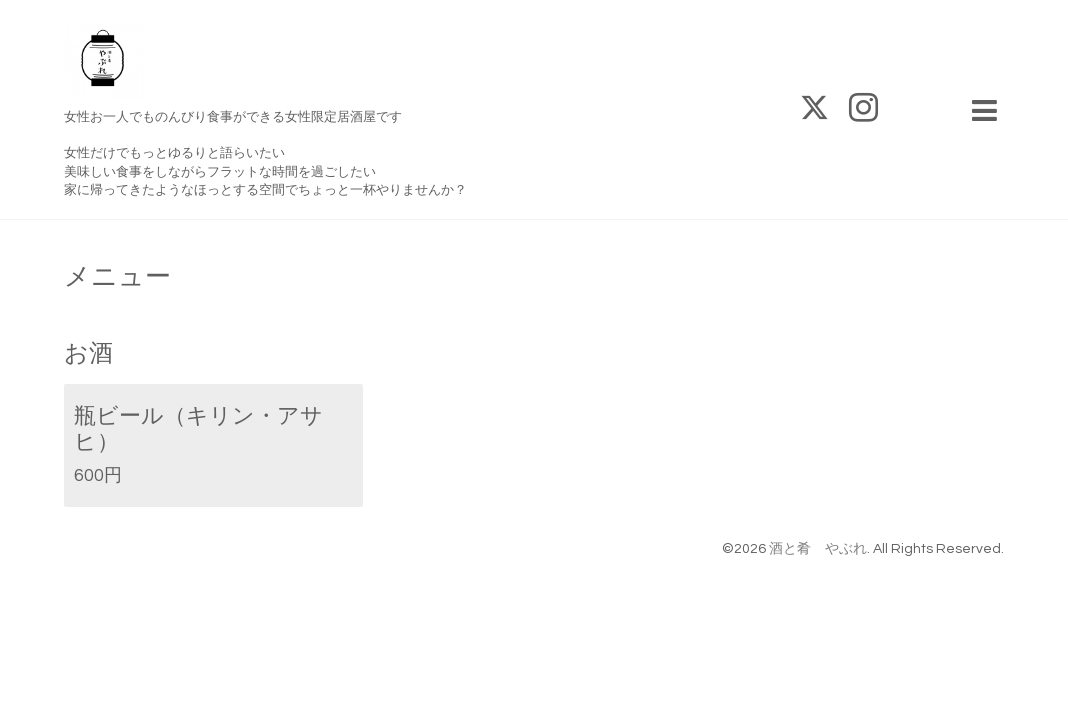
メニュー (117, 277)
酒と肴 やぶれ (818, 549)
